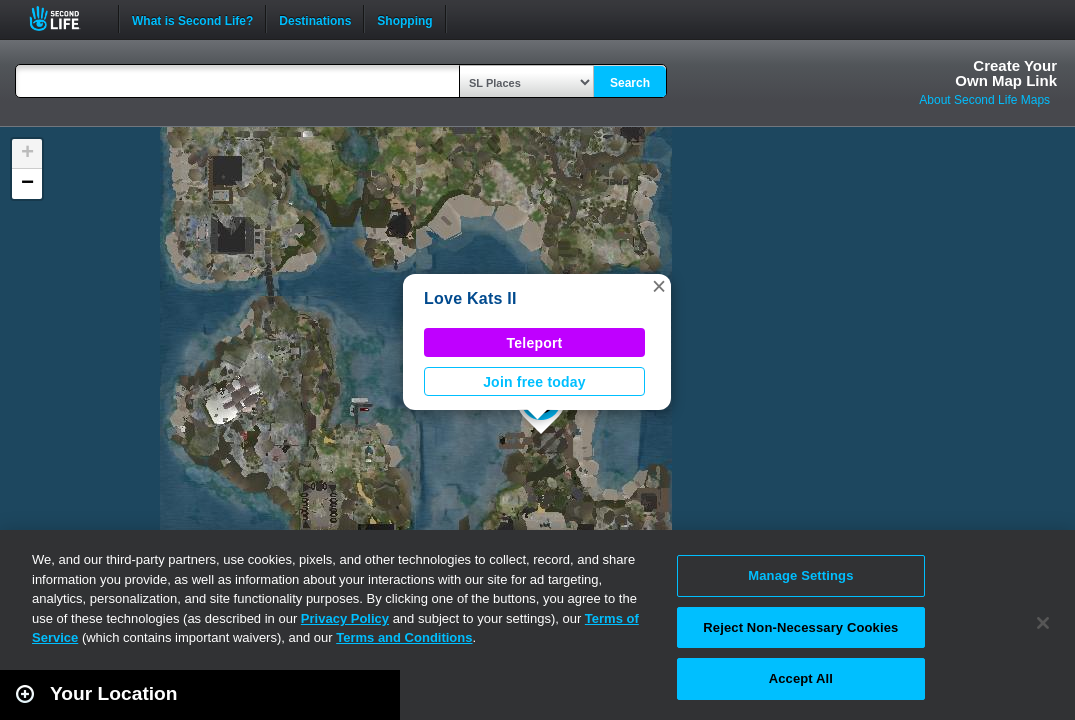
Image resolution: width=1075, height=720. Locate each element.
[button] (659, 286)
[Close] (1043, 623)
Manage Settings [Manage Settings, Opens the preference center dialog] (800, 575)
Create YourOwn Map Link (1006, 73)
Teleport (535, 343)
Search (630, 83)
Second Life (65, 18)
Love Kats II (470, 298)
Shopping (404, 19)
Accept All (801, 678)
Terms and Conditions (404, 637)
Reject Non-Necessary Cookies (800, 627)
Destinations (315, 19)
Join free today (534, 382)
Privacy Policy (345, 618)
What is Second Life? (192, 19)
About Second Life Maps (984, 100)
